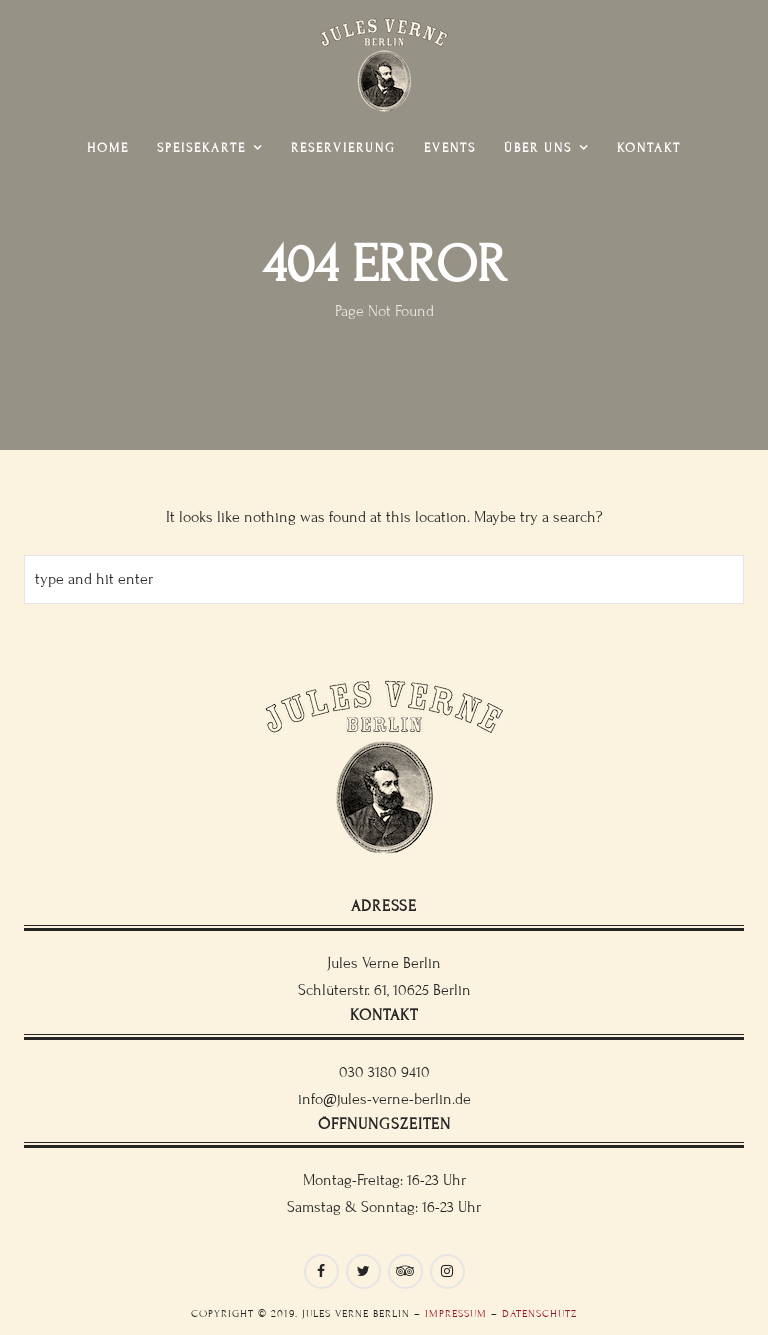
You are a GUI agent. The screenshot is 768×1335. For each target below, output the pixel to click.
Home (108, 148)
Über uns (538, 148)
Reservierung (343, 148)
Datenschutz (539, 1313)
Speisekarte (201, 148)
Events (450, 148)
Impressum (456, 1313)
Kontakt (649, 148)
